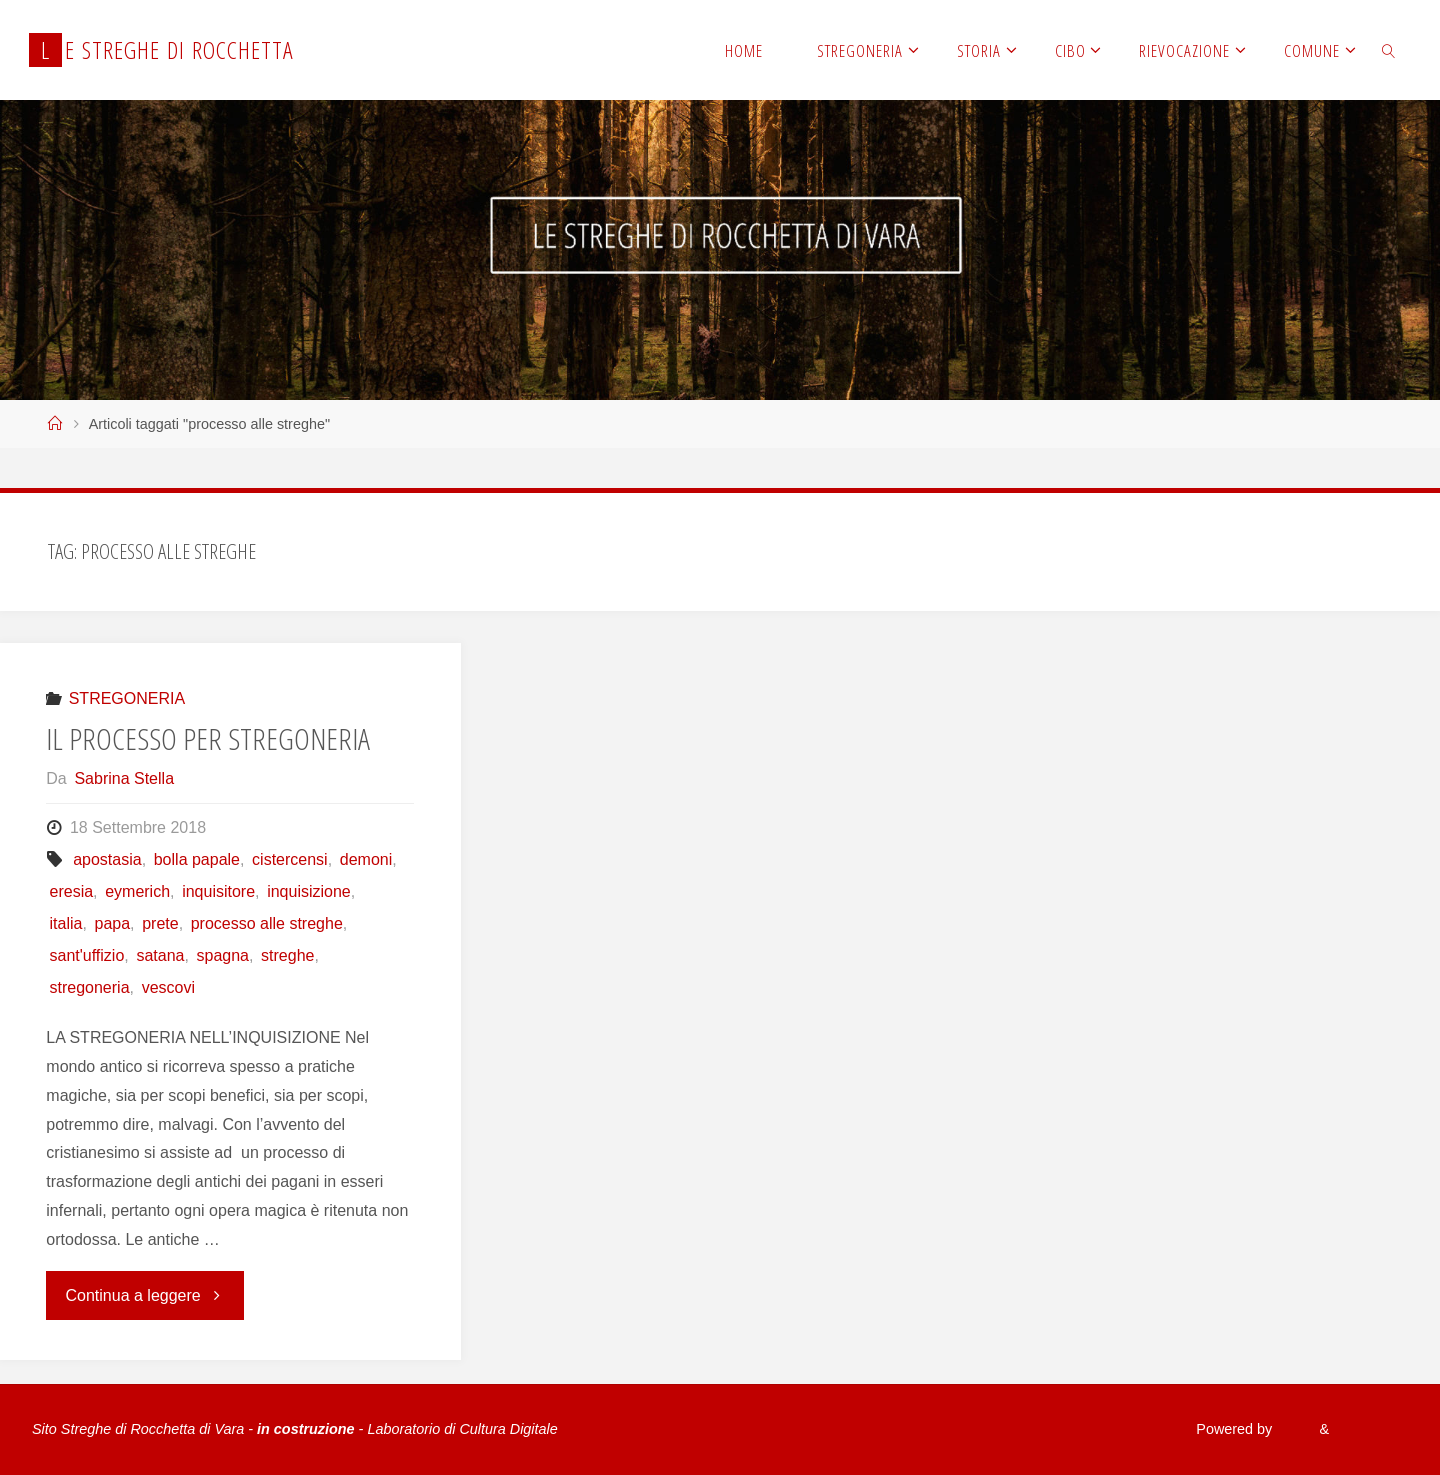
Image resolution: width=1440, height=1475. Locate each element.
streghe (287, 955)
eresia (72, 891)
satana (160, 955)
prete (160, 923)
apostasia (107, 859)
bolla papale (197, 859)
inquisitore (218, 891)
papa (112, 923)
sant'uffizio (87, 955)
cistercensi (290, 859)
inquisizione (309, 891)
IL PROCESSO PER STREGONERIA (208, 738)
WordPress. (1370, 1429)
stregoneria (90, 987)
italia (66, 923)
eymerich (137, 891)
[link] (1389, 50)
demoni (366, 859)
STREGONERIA (127, 698)
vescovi (168, 987)
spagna (223, 955)
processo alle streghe (267, 923)
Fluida (1293, 1429)
